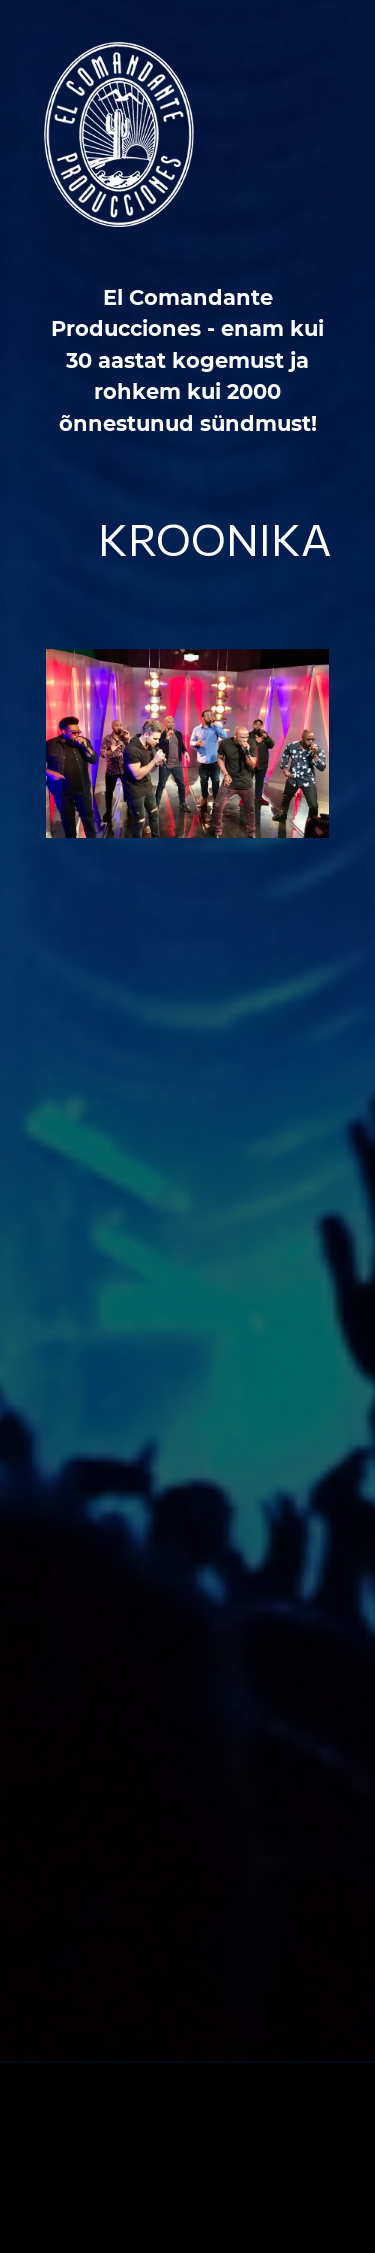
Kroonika (214, 538)
